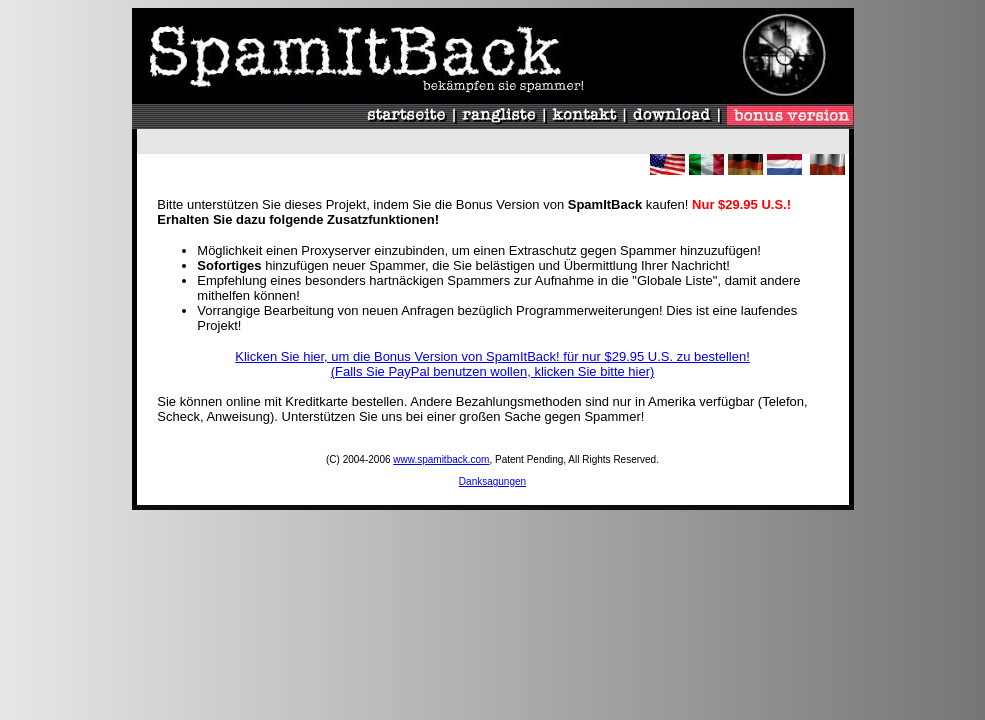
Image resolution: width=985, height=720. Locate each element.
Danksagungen (492, 481)
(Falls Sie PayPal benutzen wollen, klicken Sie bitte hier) (493, 371)
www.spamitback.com (441, 459)
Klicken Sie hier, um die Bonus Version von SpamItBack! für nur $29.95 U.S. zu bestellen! (492, 356)
